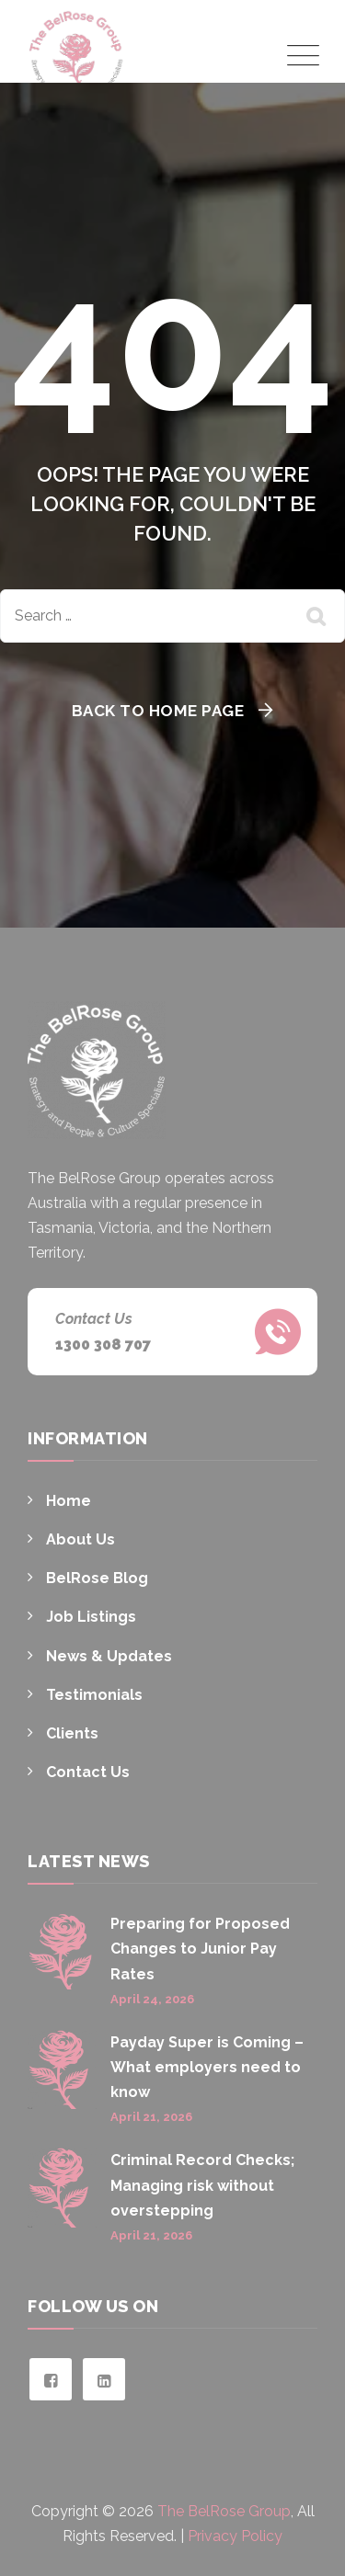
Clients (72, 1733)
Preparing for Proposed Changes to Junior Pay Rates (200, 1948)
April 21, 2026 (151, 2117)
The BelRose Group (224, 2511)
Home (68, 1501)
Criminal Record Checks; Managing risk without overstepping (202, 2184)
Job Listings (91, 1616)
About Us (80, 1539)
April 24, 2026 (152, 1999)
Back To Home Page (158, 710)
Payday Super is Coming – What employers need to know (207, 2067)
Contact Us (88, 1772)
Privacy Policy (235, 2536)
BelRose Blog (97, 1578)
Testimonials (94, 1695)
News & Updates (109, 1656)
